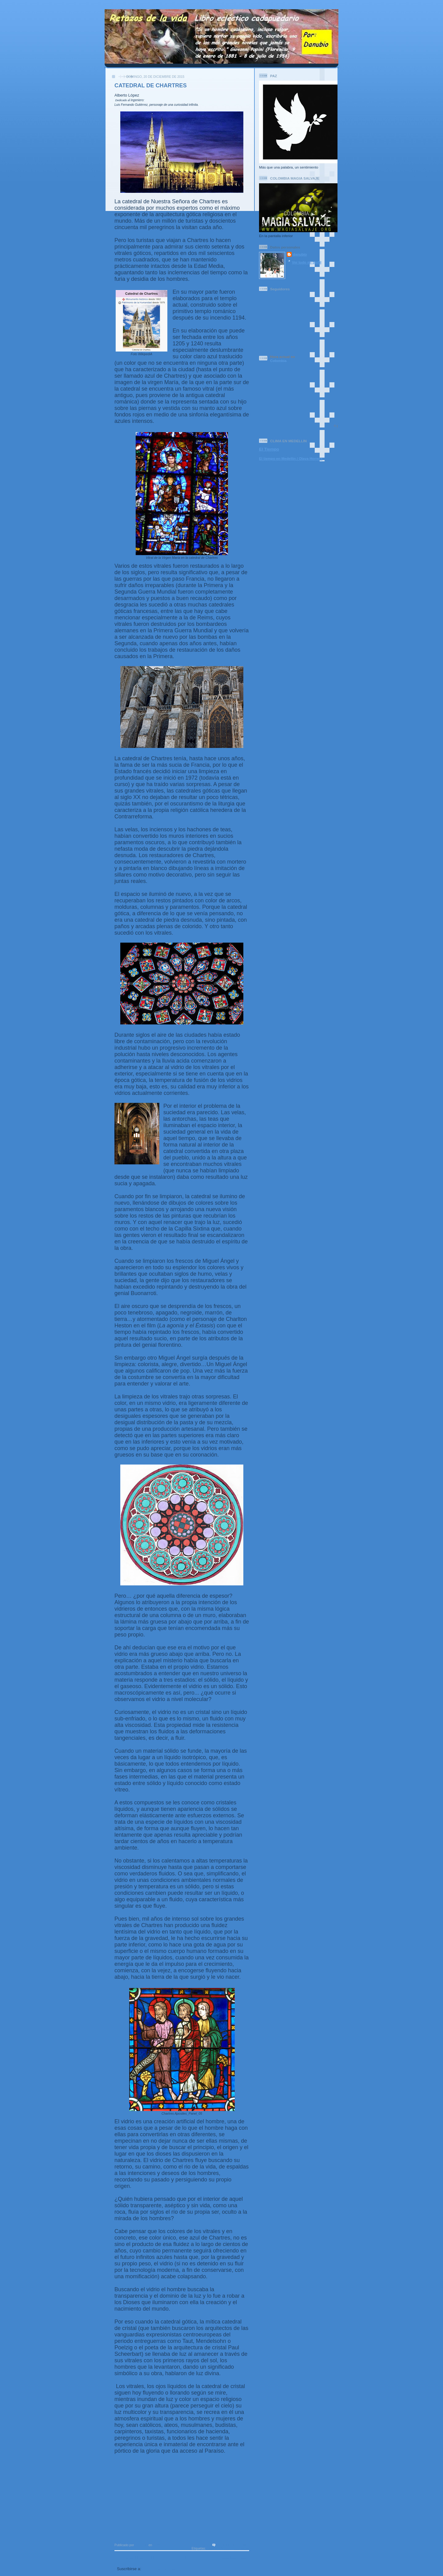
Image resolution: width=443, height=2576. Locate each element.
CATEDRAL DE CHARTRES (150, 85)
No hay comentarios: (233, 2545)
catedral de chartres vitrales (228, 2548)
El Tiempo (269, 449)
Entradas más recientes (139, 2557)
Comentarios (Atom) (161, 2568)
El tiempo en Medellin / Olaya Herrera (290, 458)
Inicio (187, 2557)
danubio (300, 254)
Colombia (282, 359)
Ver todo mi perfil (306, 262)
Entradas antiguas (229, 2557)
